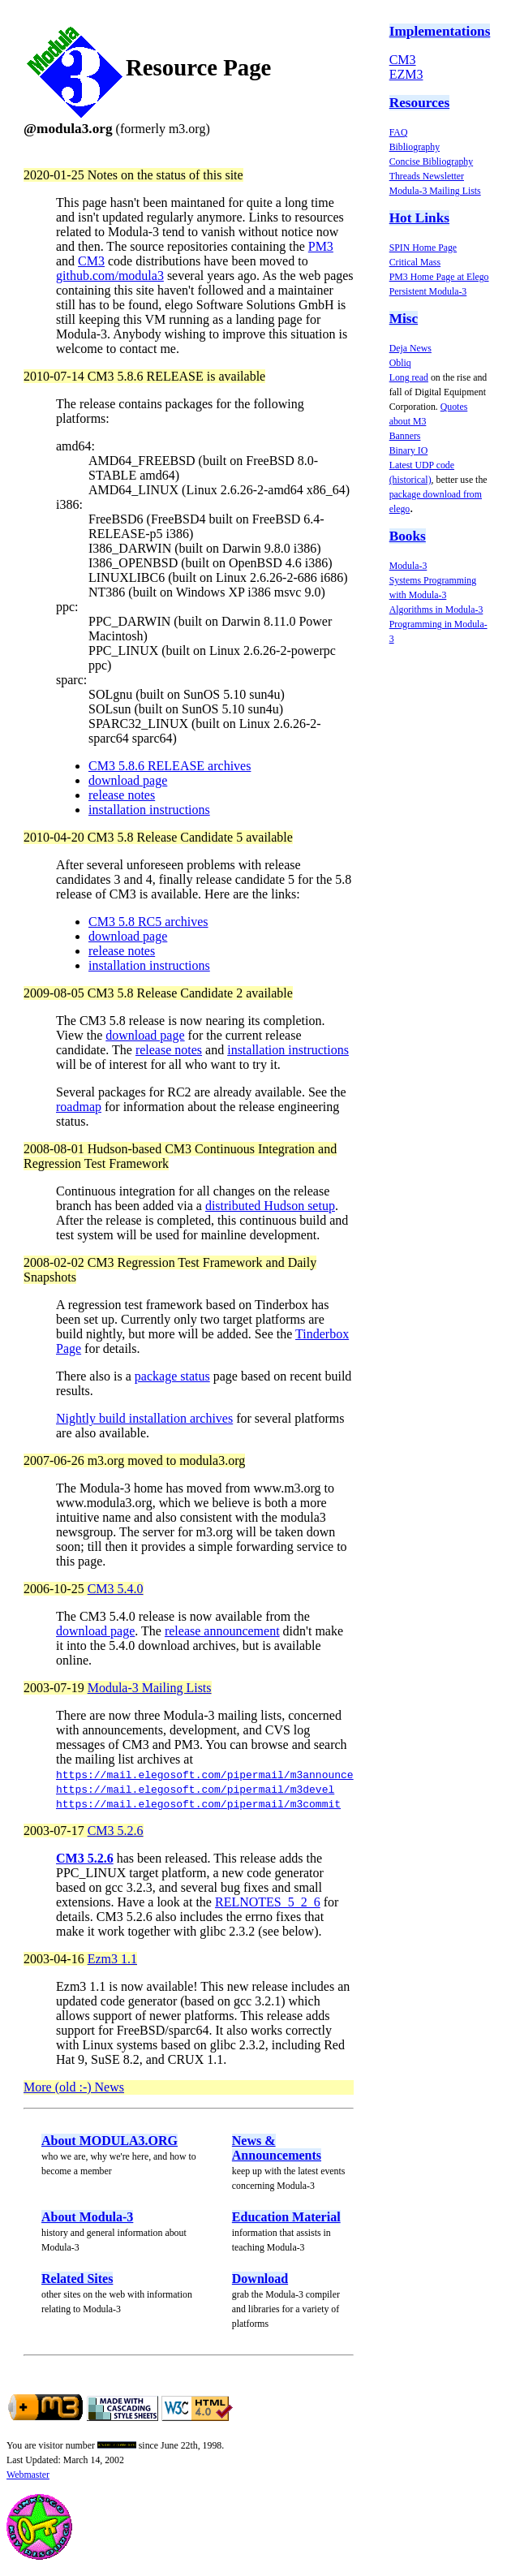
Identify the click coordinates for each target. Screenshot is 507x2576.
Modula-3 (408, 565)
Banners (405, 436)
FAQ (398, 132)
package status (172, 1376)
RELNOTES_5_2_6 (267, 1902)
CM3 (402, 60)
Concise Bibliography (431, 161)
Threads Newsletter (426, 176)
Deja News (410, 348)
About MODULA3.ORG (109, 2140)
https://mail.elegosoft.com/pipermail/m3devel (195, 1788)
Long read (408, 377)
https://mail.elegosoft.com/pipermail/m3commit (198, 1803)
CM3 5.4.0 (116, 1589)
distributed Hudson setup (270, 1206)
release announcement (222, 1631)
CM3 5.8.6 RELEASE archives (169, 766)
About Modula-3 (87, 2217)
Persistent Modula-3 (428, 291)
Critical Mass (414, 262)
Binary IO (408, 450)
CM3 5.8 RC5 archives (148, 921)
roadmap (78, 1107)
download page (127, 780)
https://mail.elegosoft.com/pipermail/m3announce (205, 1774)
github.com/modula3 (110, 275)
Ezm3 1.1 (112, 1959)
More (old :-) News (74, 2087)
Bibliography (414, 147)
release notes (121, 795)
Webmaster (27, 2474)
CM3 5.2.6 (116, 1830)
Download (260, 2278)
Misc (403, 318)
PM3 (320, 246)
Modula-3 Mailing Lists (435, 190)
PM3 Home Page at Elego (439, 276)
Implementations (440, 31)
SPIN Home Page (423, 247)
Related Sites (77, 2278)
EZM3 (406, 74)
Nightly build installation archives (144, 1418)
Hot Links (419, 218)
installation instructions (149, 809)
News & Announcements (276, 2148)
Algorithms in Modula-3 (436, 609)
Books (407, 536)
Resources (419, 102)
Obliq (400, 362)
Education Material (286, 2217)
